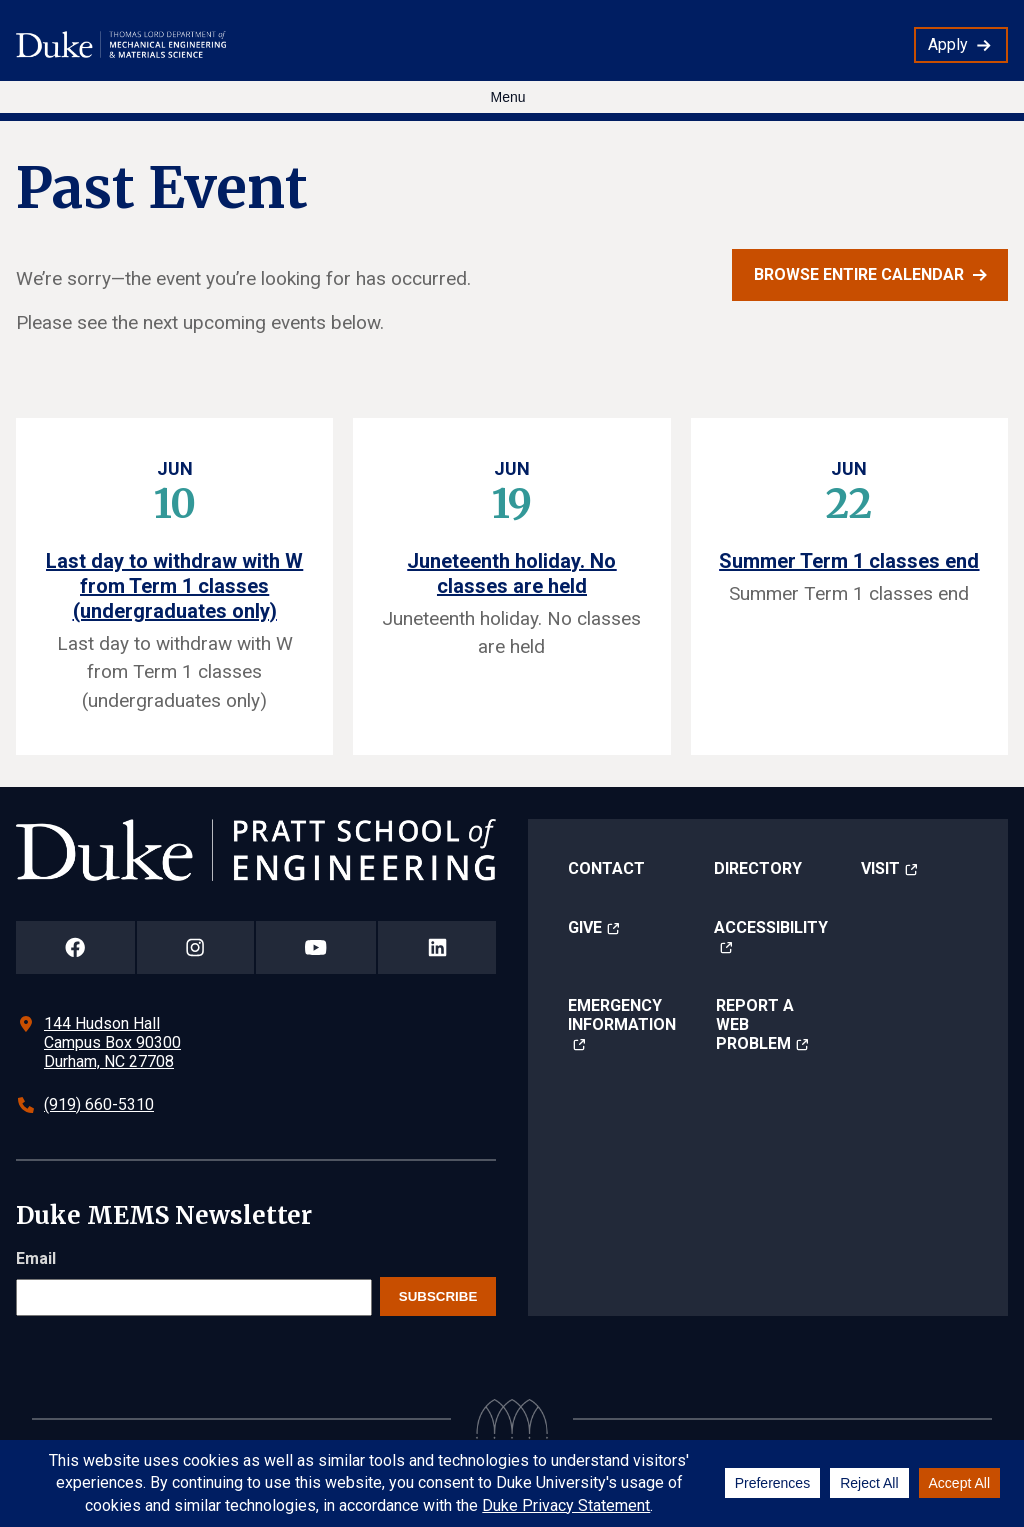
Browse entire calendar (859, 274)
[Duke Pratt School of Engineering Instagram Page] (195, 947)
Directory (758, 868)
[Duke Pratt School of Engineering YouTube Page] (316, 947)
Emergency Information (622, 1015)
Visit (880, 868)
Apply (948, 44)
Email (36, 1258)
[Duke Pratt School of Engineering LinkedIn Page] (437, 947)
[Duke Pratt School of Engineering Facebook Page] (75, 947)
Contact (606, 868)
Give (585, 927)
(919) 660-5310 (99, 1104)
